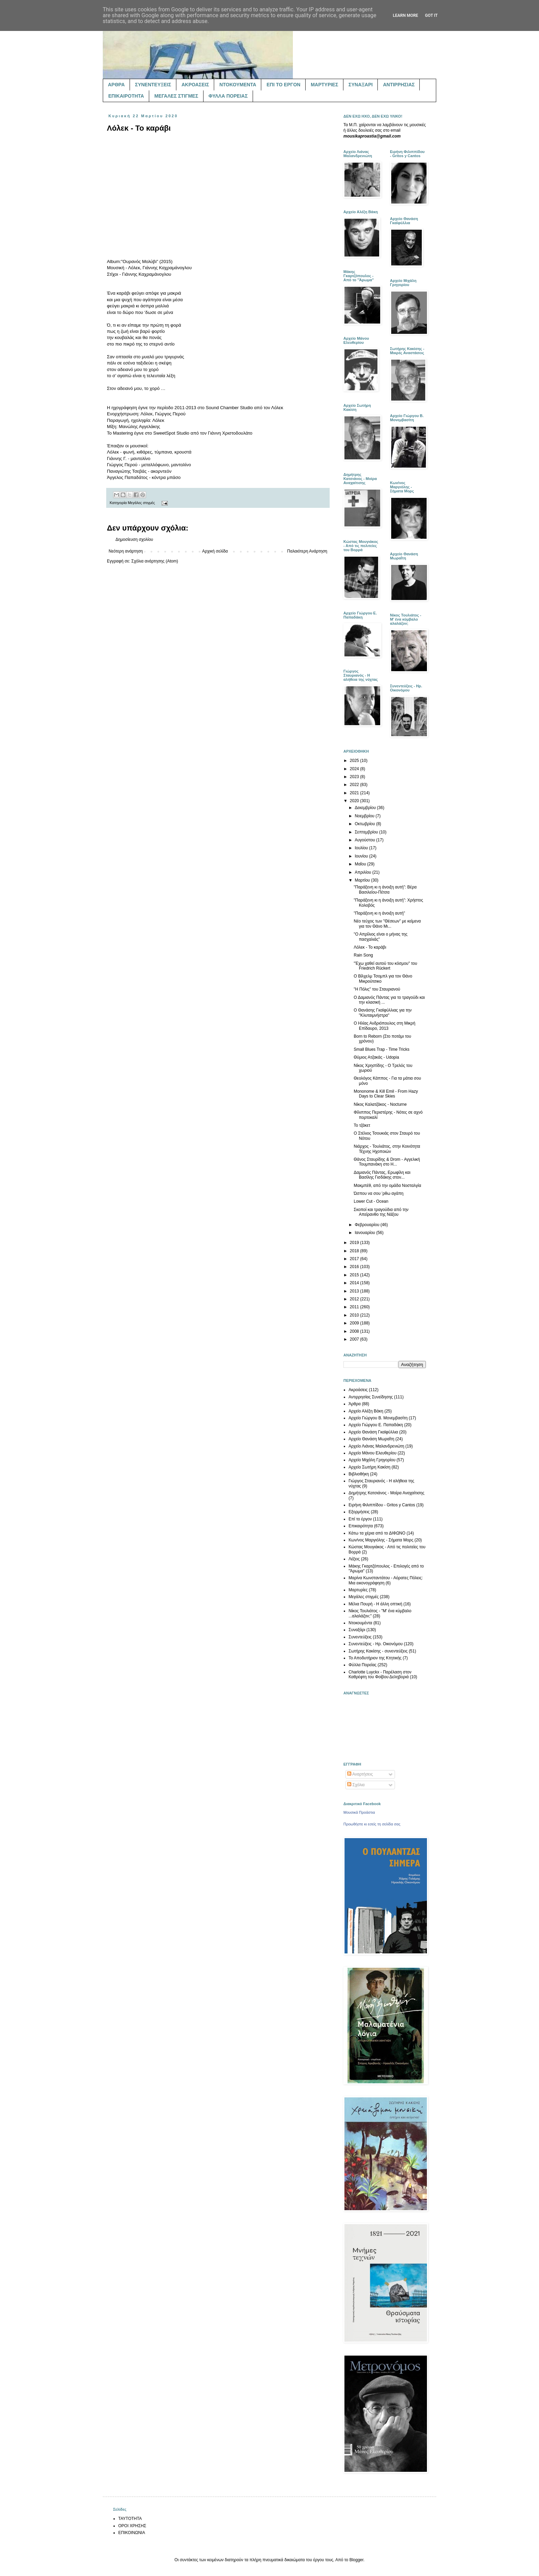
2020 (355, 800)
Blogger (356, 2559)
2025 (355, 760)
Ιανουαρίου (365, 1232)
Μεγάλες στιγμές (141, 503)
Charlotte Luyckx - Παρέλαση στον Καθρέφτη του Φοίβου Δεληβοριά (380, 1674)
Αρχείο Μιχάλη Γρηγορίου (372, 1460)
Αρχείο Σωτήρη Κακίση (369, 1467)
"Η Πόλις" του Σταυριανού (377, 989)
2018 (355, 1250)
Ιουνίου (362, 856)
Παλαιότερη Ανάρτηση (307, 551)
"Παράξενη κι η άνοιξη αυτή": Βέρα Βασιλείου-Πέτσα (385, 889)
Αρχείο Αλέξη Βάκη (366, 1411)
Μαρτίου (363, 880)
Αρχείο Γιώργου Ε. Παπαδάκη (376, 1424)
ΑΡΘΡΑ (116, 84)
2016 (355, 1266)
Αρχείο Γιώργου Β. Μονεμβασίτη (378, 1418)
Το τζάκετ (362, 1125)
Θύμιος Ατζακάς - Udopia (376, 1057)
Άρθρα (355, 1403)
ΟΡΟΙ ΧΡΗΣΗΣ (132, 2525)
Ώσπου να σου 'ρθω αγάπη (379, 1193)
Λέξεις (354, 1559)
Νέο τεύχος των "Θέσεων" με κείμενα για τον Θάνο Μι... (387, 923)
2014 (355, 1282)
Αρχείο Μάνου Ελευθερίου (372, 1453)
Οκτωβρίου (365, 823)
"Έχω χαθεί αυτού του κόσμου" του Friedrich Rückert (385, 966)
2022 (355, 784)
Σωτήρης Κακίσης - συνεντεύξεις (378, 1651)
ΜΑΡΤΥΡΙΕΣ (324, 84)
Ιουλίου (362, 847)
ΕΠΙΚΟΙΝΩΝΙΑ (131, 2532)
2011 (355, 1307)
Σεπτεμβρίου (367, 832)
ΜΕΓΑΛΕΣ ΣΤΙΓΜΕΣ (176, 96)
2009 (355, 1323)
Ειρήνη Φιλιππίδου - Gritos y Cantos (382, 1505)
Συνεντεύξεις (360, 1637)
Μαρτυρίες (358, 1589)
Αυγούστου (365, 840)
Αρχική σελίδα (215, 551)
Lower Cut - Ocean (371, 1201)
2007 (355, 1339)
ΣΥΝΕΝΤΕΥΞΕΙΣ (153, 84)
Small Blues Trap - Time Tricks (381, 1049)
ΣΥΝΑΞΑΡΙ (361, 84)
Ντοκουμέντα (360, 1622)
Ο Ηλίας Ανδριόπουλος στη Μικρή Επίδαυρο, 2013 (384, 1025)
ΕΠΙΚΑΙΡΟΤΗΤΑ (126, 96)
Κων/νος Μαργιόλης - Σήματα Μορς (381, 1540)
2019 (355, 1242)
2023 (355, 776)
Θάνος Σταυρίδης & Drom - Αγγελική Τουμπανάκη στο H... (387, 1162)
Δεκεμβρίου (366, 807)
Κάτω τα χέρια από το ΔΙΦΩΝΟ (377, 1533)
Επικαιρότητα (361, 1526)
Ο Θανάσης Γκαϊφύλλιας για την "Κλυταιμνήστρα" (383, 1012)
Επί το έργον (360, 1519)
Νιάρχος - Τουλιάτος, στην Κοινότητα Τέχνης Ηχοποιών (387, 1149)
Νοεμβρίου (365, 816)
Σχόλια (356, 1784)
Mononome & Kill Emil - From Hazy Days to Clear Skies (386, 1094)
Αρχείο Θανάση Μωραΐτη (371, 1439)
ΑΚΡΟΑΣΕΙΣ (195, 84)
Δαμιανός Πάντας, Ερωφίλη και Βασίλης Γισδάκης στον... (382, 1175)
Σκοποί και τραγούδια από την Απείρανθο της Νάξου (381, 1212)
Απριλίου (363, 872)
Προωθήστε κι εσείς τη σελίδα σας (371, 1824)
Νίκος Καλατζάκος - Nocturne (380, 1104)
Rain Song (363, 955)
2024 (355, 768)
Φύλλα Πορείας (362, 1664)
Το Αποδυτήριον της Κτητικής (375, 1658)
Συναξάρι (357, 1629)
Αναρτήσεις (360, 1774)
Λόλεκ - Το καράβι (370, 947)
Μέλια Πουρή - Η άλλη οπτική (375, 1604)
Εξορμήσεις (359, 1511)
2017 (355, 1258)
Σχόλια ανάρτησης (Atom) (154, 561)
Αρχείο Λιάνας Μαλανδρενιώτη (376, 1446)
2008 (355, 1331)
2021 (355, 792)
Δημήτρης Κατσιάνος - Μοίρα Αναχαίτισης (386, 1493)
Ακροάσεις (358, 1389)
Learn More (405, 15)
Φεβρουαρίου (368, 1224)
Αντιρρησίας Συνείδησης (371, 1397)
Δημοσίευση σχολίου (134, 539)
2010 (355, 1315)
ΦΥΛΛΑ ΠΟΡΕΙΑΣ (228, 96)
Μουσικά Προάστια (359, 1812)
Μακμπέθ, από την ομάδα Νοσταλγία (387, 1185)
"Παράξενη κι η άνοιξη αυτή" (379, 913)
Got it (431, 15)
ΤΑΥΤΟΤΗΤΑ (130, 2518)
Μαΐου (361, 864)
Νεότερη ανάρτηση (126, 551)
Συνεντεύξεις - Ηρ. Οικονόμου (376, 1643)
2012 (355, 1299)
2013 (355, 1291)
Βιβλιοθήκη (359, 1474)
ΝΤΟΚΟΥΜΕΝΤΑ (237, 84)
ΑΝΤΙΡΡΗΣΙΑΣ (399, 84)
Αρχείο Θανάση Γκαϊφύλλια (373, 1432)
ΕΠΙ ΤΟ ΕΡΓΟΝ (283, 84)
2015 (355, 1275)
